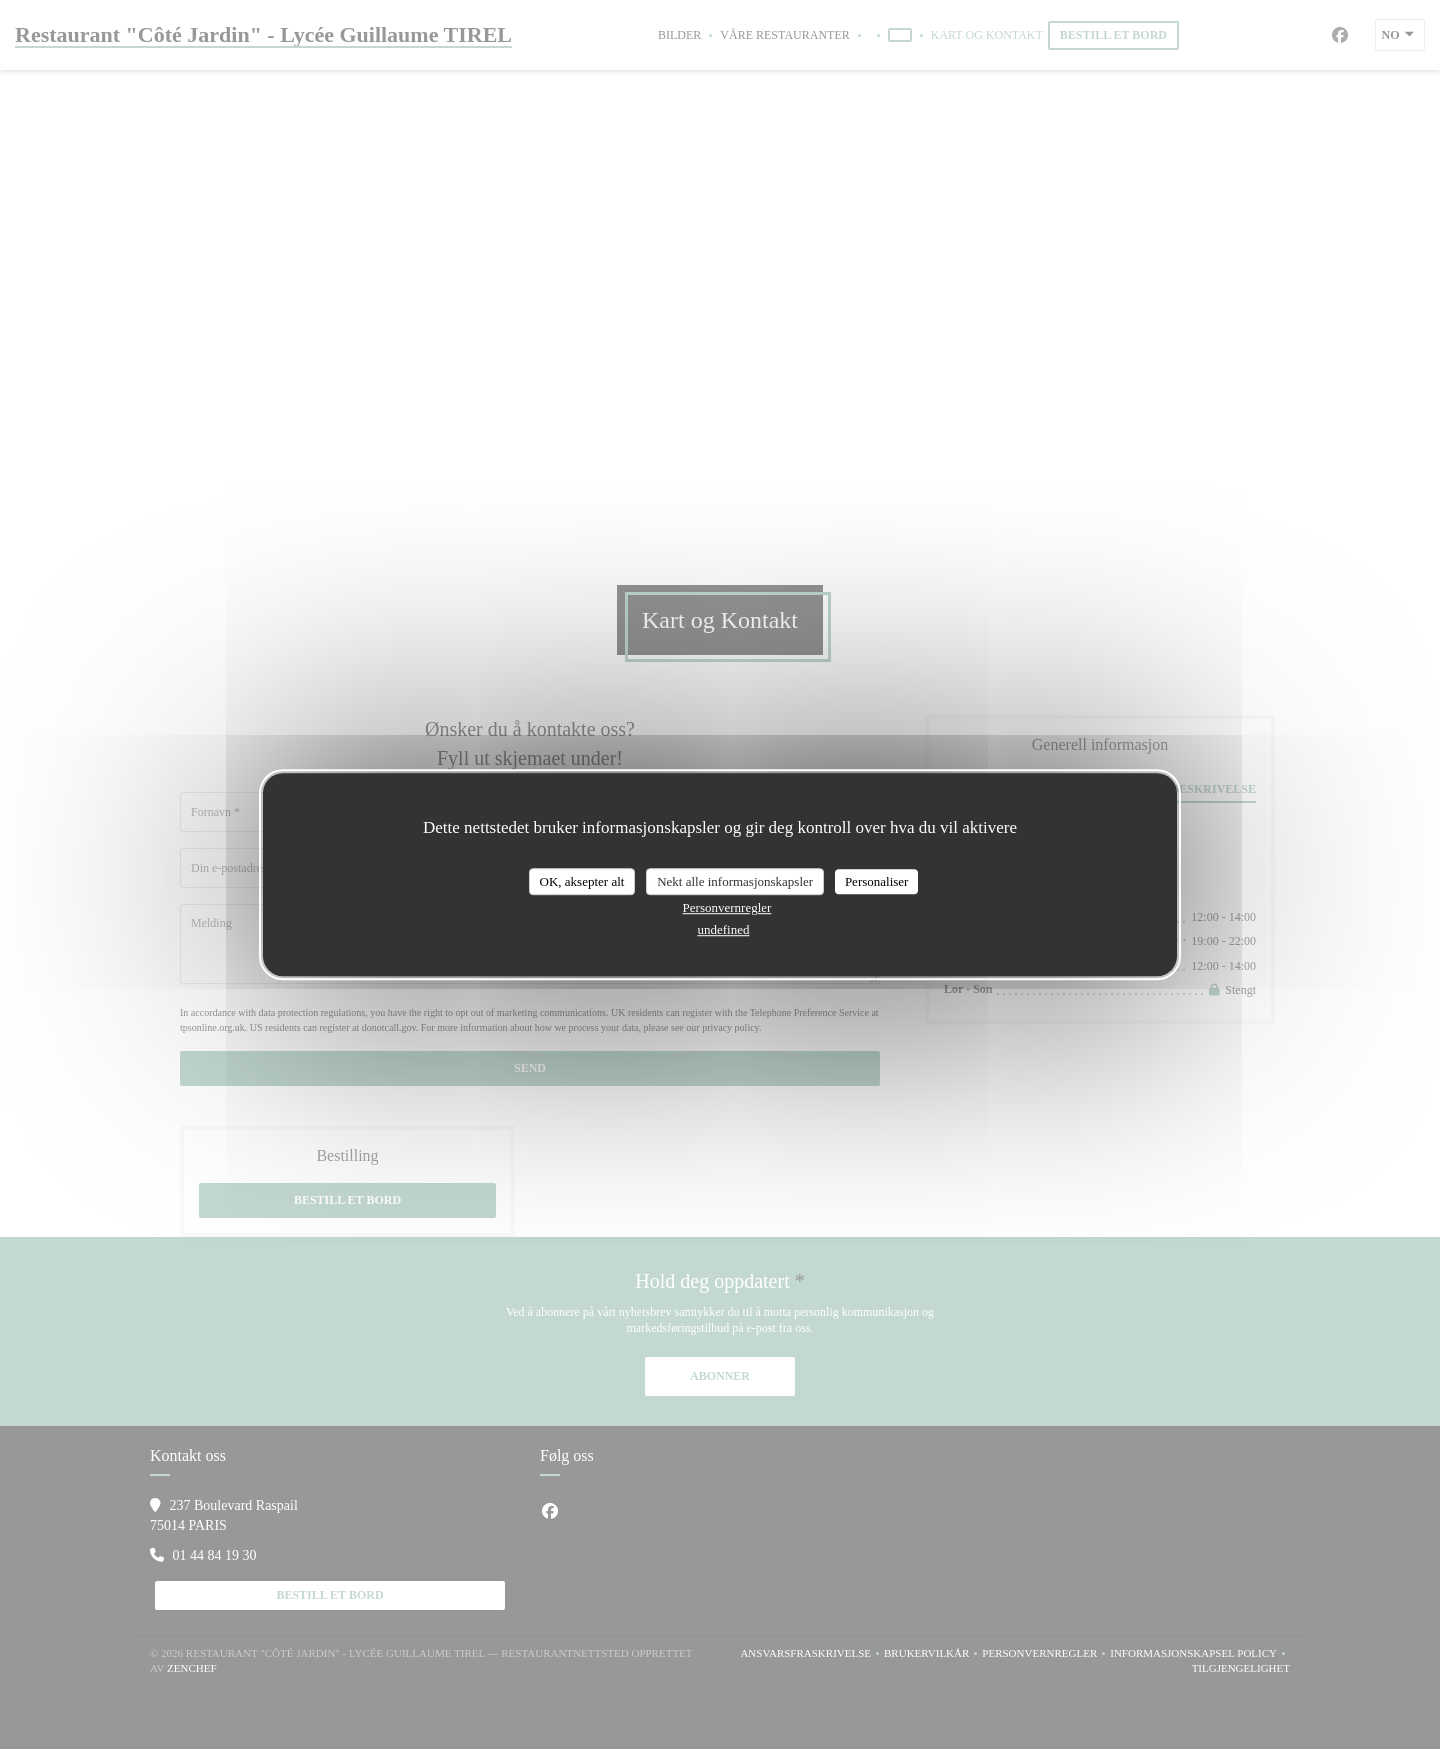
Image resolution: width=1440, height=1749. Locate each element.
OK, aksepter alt (582, 881)
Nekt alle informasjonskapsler (735, 881)
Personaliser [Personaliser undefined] (877, 881)
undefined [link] (724, 929)
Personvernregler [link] (727, 907)
